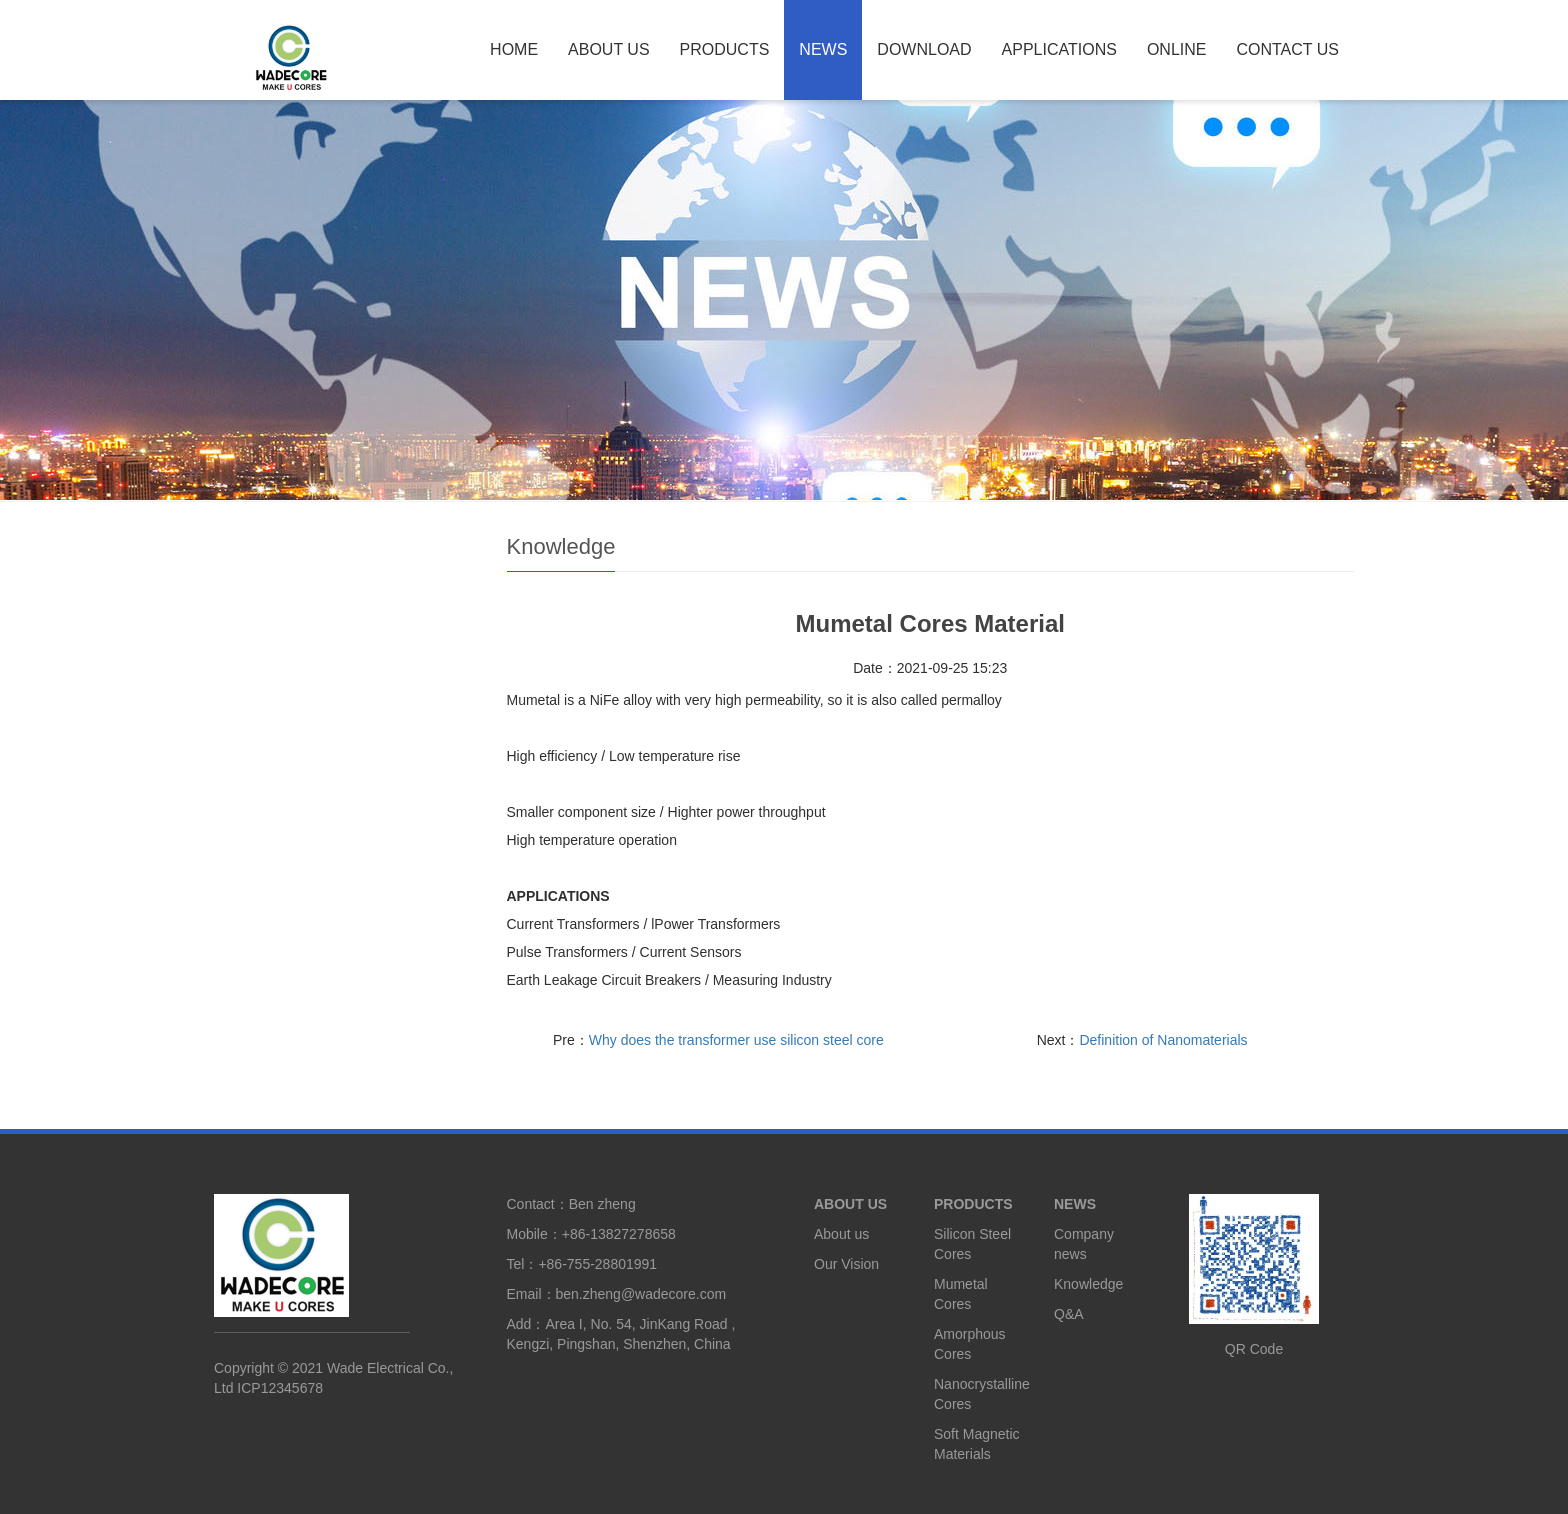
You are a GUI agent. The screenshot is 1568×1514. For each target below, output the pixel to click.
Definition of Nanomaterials (1163, 1040)
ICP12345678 (280, 1388)
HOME (514, 49)
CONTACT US (1287, 49)
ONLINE (1177, 49)
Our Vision (846, 1264)
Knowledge (1088, 1284)
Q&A (1069, 1314)
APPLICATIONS (1059, 49)
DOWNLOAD (924, 49)
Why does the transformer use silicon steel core (736, 1040)
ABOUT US (609, 49)
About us (841, 1234)
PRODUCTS (725, 49)
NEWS (823, 49)
